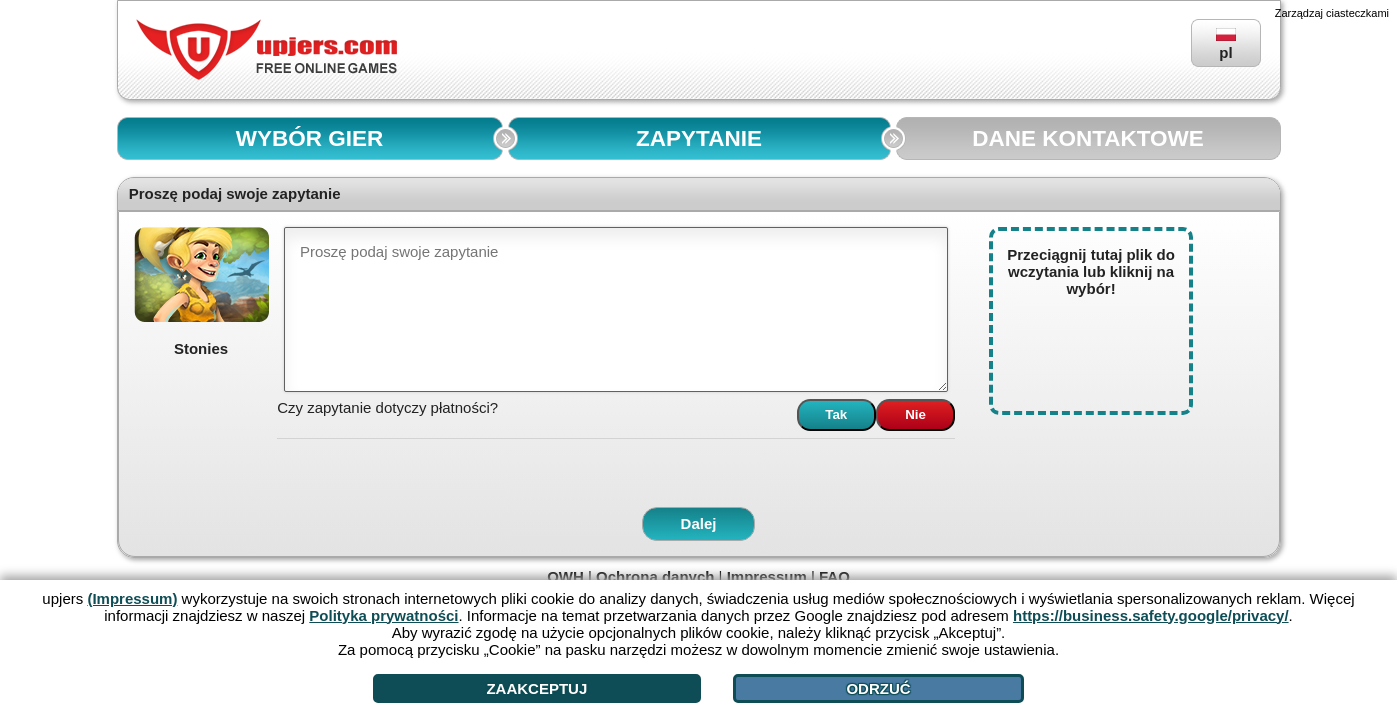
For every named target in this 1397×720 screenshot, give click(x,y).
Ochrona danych (655, 576)
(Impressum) (132, 598)
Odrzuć (878, 688)
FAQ (834, 576)
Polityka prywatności (383, 615)
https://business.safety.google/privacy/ (1151, 615)
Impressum (767, 576)
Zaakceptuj (536, 688)
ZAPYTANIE (699, 138)
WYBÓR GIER (310, 138)
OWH (565, 576)
